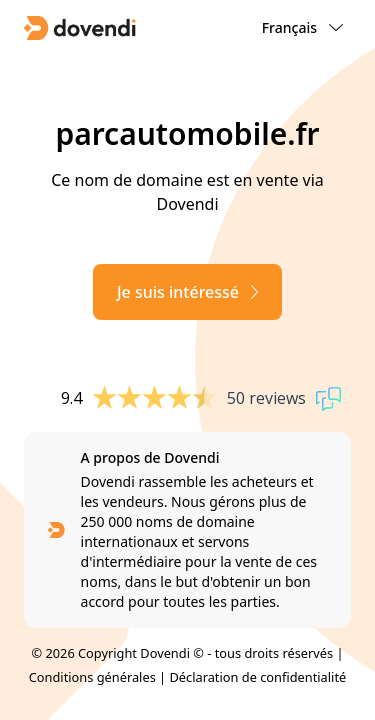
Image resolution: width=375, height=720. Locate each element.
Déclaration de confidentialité (257, 677)
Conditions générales (92, 677)
